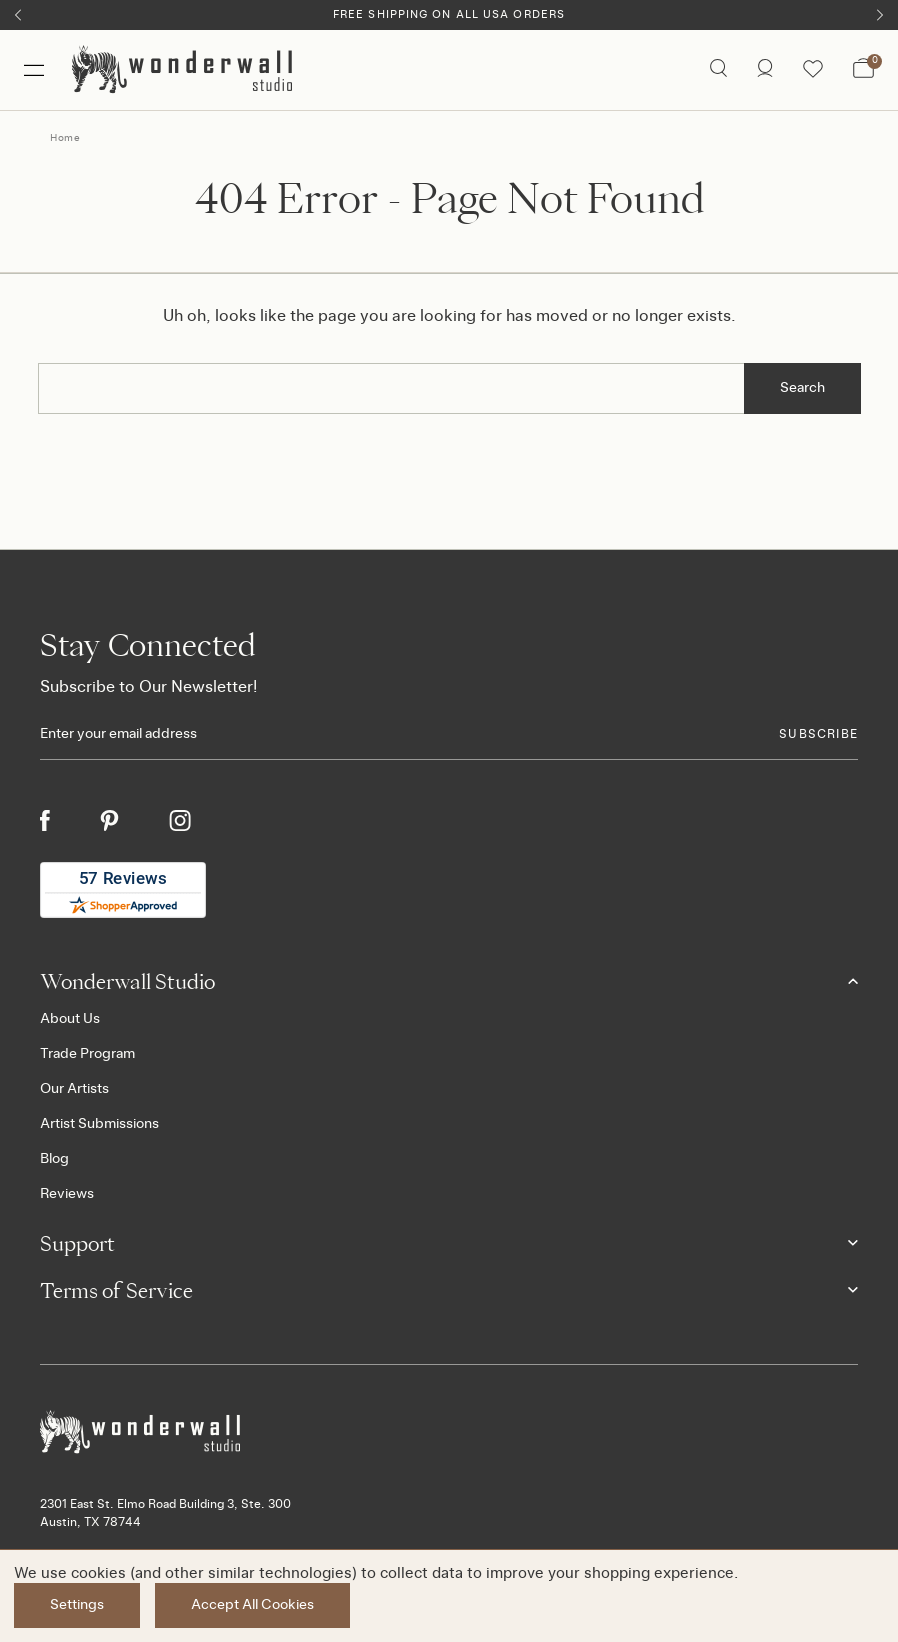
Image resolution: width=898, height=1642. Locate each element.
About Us (70, 1019)
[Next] (880, 15)
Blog (54, 1159)
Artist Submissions (99, 1124)
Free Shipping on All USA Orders (449, 14)
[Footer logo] (449, 1432)
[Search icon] (718, 70)
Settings (77, 1605)
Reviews (67, 1194)
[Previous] (18, 15)
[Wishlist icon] (813, 70)
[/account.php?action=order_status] (765, 70)
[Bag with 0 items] (863, 70)
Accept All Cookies (252, 1605)
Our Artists (74, 1089)
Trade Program (87, 1054)
